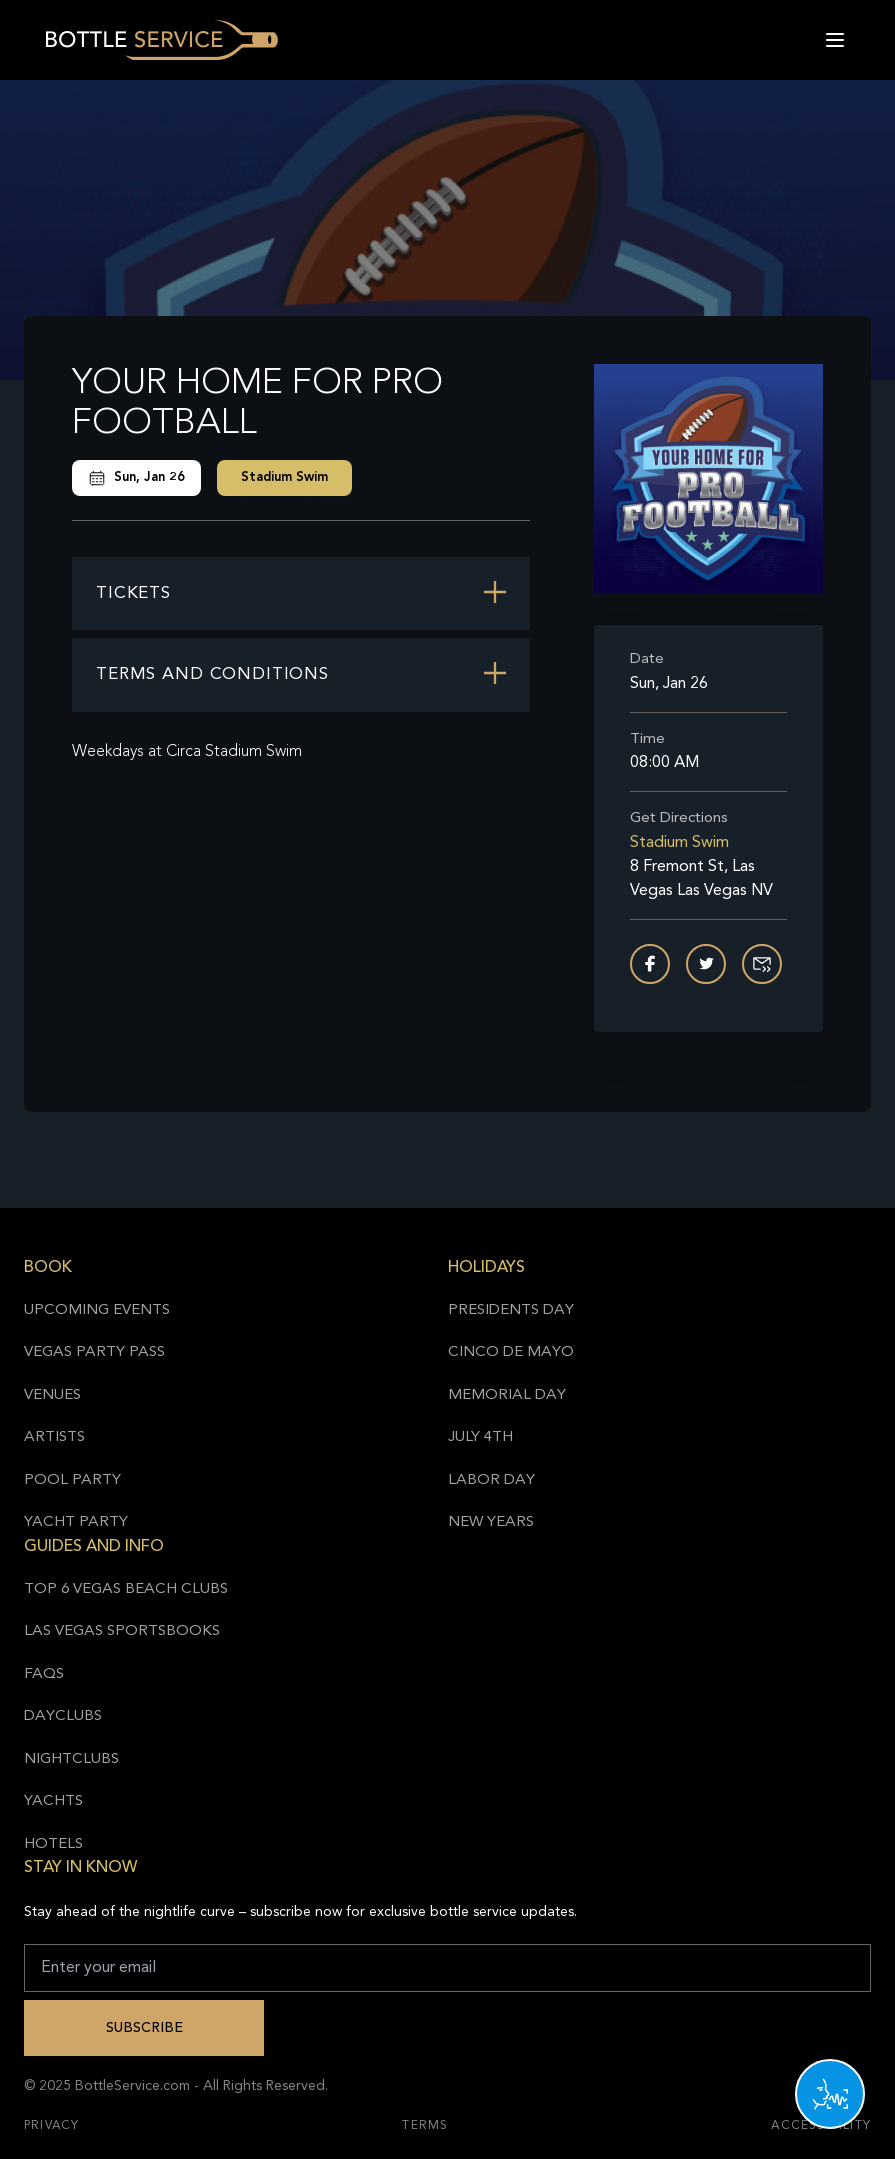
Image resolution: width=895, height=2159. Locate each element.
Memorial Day (507, 1395)
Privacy (51, 2126)
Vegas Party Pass (94, 1352)
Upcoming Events (97, 1310)
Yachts (53, 1801)
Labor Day (491, 1480)
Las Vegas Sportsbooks (122, 1631)
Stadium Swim (284, 477)
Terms (425, 2126)
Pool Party (72, 1480)
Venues (52, 1395)
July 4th (480, 1437)
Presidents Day (511, 1310)
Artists (54, 1437)
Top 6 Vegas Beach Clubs (126, 1589)
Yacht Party (76, 1522)
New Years (491, 1522)
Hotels (53, 1844)
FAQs (44, 1674)
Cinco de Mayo (511, 1352)
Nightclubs (71, 1759)
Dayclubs (63, 1716)
